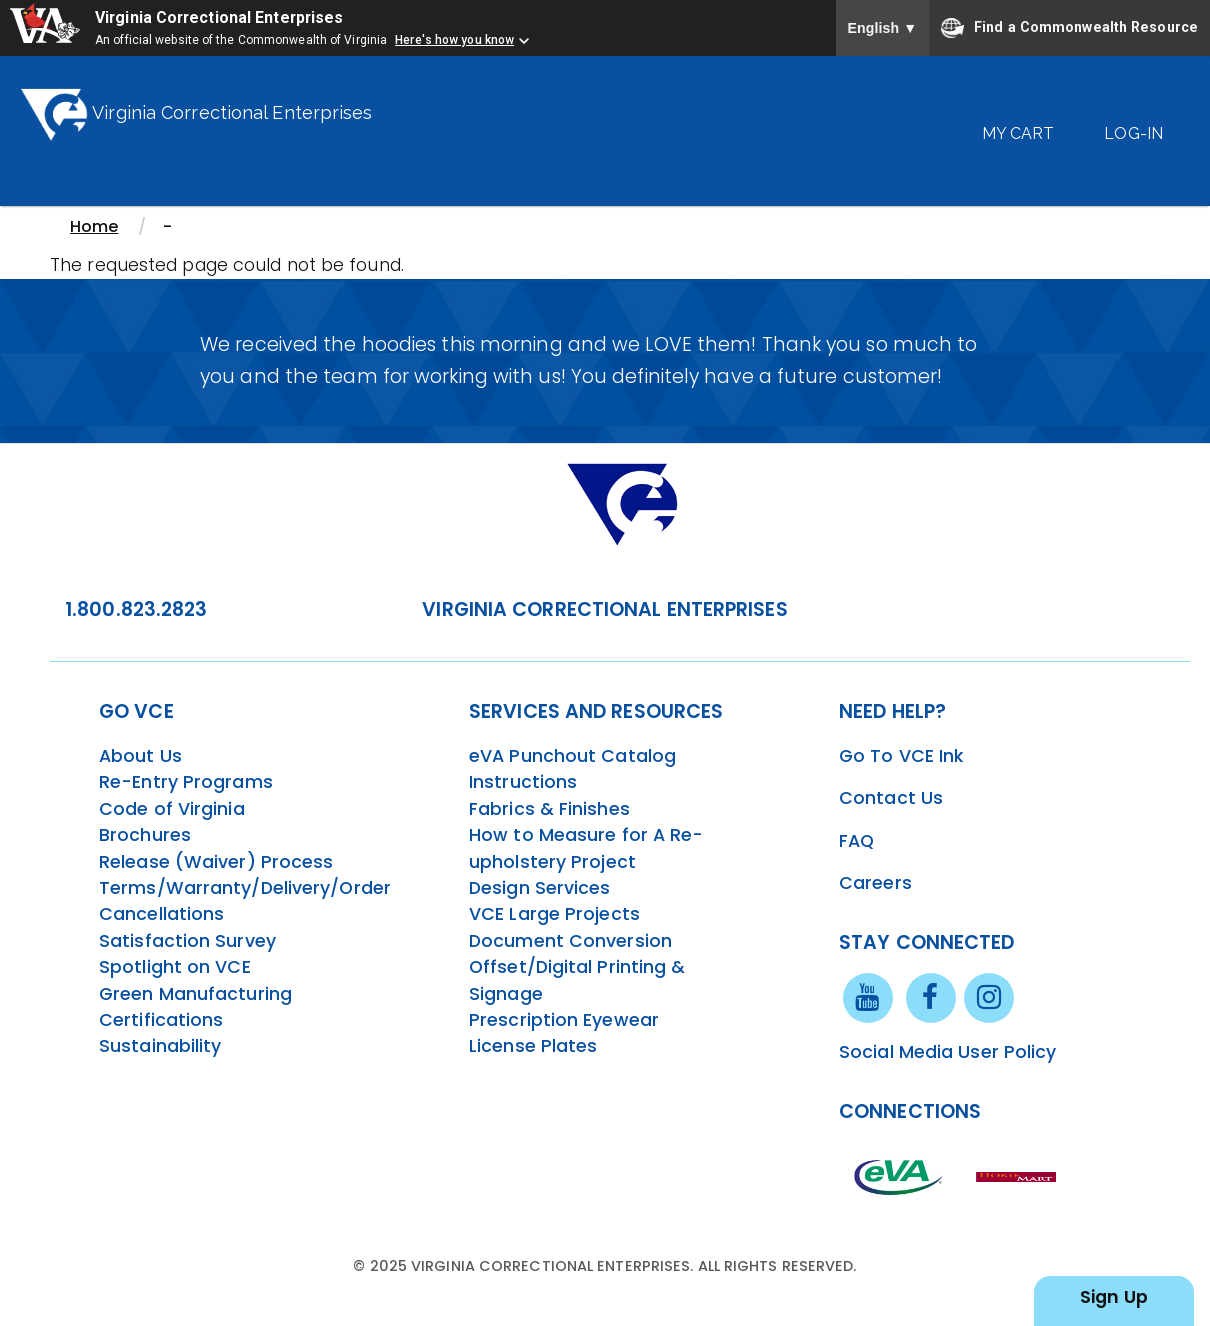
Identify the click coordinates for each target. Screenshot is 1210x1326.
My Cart (1018, 133)
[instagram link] (989, 997)
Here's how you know (454, 40)
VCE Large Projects (554, 914)
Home (94, 226)
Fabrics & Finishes (549, 809)
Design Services (540, 888)
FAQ (856, 841)
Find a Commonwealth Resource (1069, 28)
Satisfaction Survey (187, 941)
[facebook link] (931, 997)
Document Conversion (570, 941)
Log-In (1133, 133)
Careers (875, 883)
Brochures (145, 835)
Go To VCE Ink (901, 756)
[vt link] (1019, 1176)
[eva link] (899, 1176)
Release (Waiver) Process (216, 862)
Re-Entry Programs (186, 782)
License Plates (533, 1046)
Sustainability (160, 1046)
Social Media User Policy (947, 1052)
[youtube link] (868, 997)
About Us (140, 756)
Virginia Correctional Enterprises (221, 17)
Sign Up (1114, 1297)
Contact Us (891, 798)
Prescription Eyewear (564, 1020)
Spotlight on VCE (175, 967)
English (883, 28)
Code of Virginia (172, 809)
